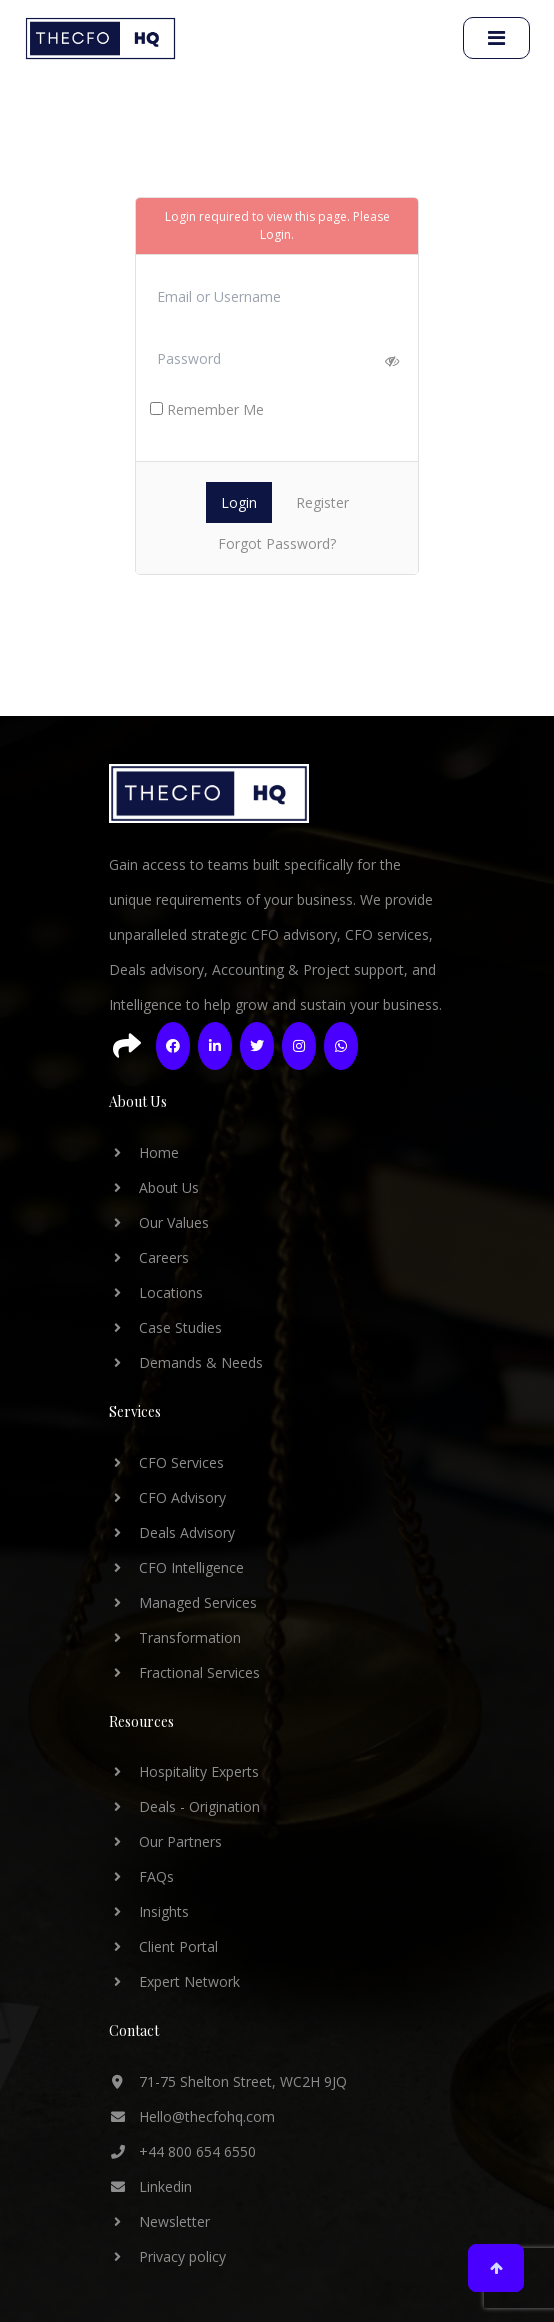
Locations (156, 1292)
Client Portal (163, 1946)
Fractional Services (184, 1672)
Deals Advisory (172, 1532)
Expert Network (174, 1981)
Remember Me (207, 409)
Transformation (175, 1637)
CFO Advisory (167, 1497)
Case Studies (165, 1327)
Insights (149, 1911)
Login (275, 234)
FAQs (141, 1876)
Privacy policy (167, 2256)
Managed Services (183, 1602)
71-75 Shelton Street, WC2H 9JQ (228, 2081)
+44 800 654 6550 (182, 2151)
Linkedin (150, 2186)
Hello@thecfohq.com (192, 2116)
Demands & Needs (186, 1362)
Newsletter (159, 2221)
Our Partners (165, 1841)
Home (144, 1152)
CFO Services (166, 1462)
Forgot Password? (277, 543)
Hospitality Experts (184, 1771)
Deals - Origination (184, 1806)
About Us (154, 1187)
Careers (149, 1257)
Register (322, 502)
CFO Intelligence (176, 1567)
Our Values (159, 1222)
